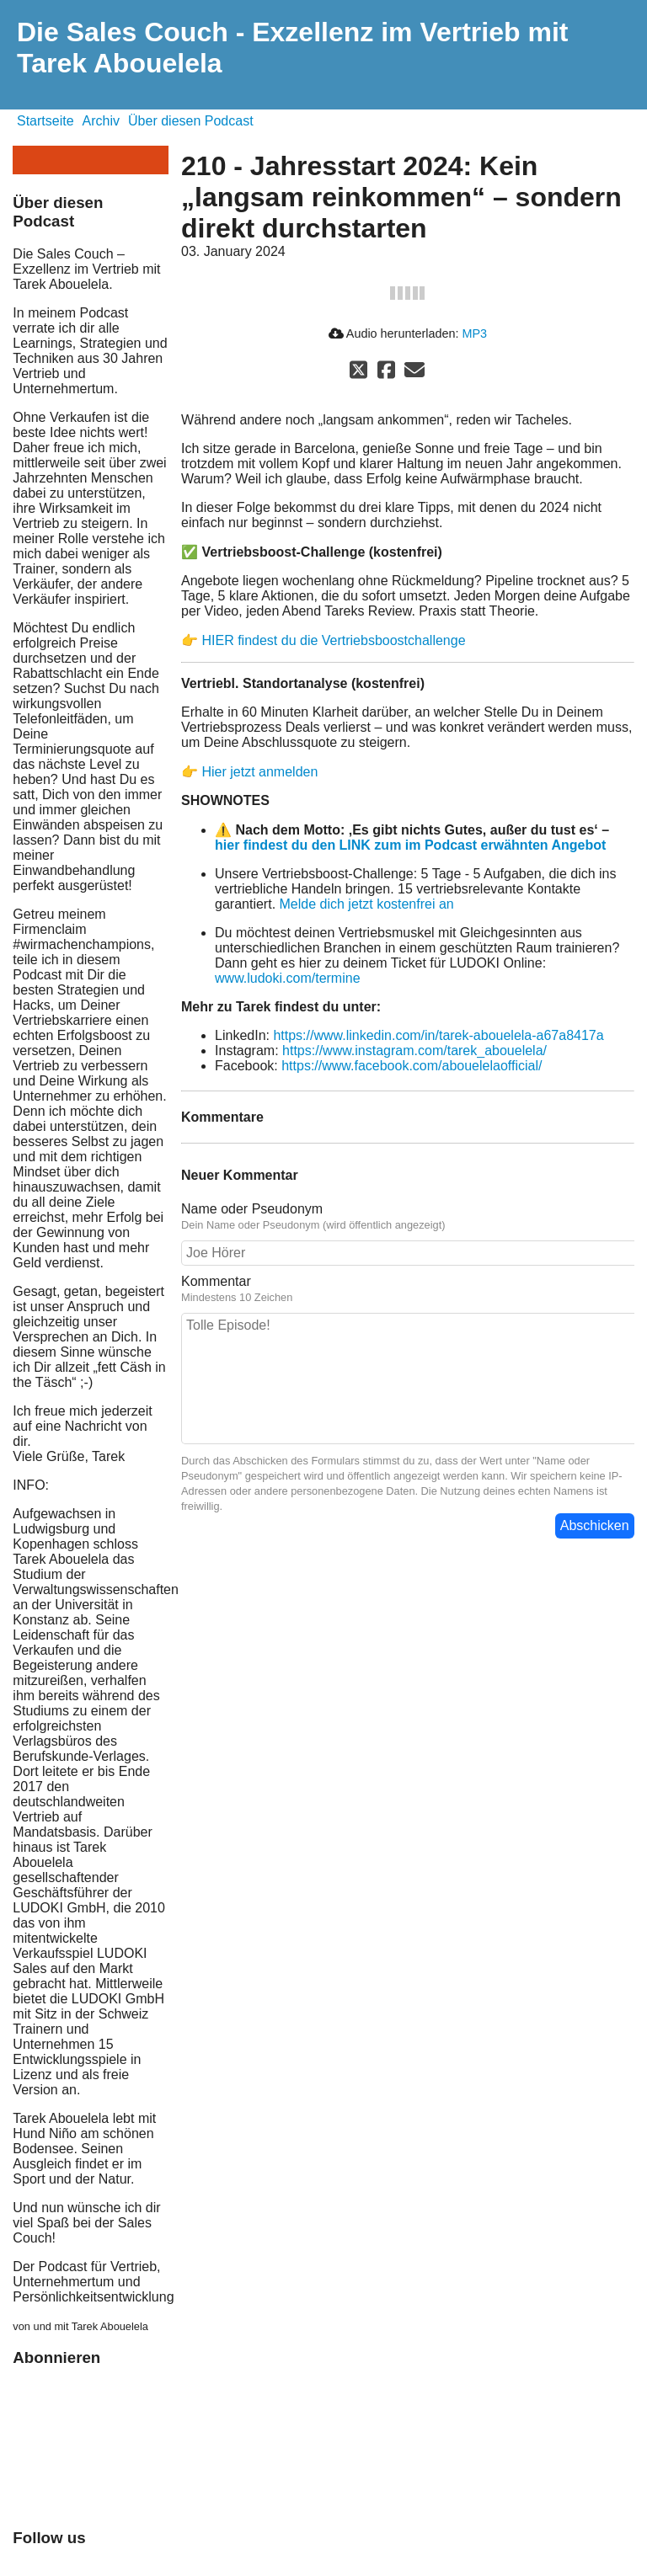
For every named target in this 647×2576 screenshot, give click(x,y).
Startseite (45, 121)
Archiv (101, 121)
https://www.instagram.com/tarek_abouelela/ (414, 1050)
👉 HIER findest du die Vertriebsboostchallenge (323, 640)
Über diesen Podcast (191, 121)
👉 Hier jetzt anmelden (249, 772)
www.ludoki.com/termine (288, 978)
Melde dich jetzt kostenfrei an (367, 904)
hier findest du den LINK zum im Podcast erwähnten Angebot (410, 845)
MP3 (474, 333)
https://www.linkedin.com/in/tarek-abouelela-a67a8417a (438, 1035)
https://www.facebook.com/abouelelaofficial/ (411, 1066)
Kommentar (216, 1281)
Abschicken (594, 1525)
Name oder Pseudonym (252, 1209)
